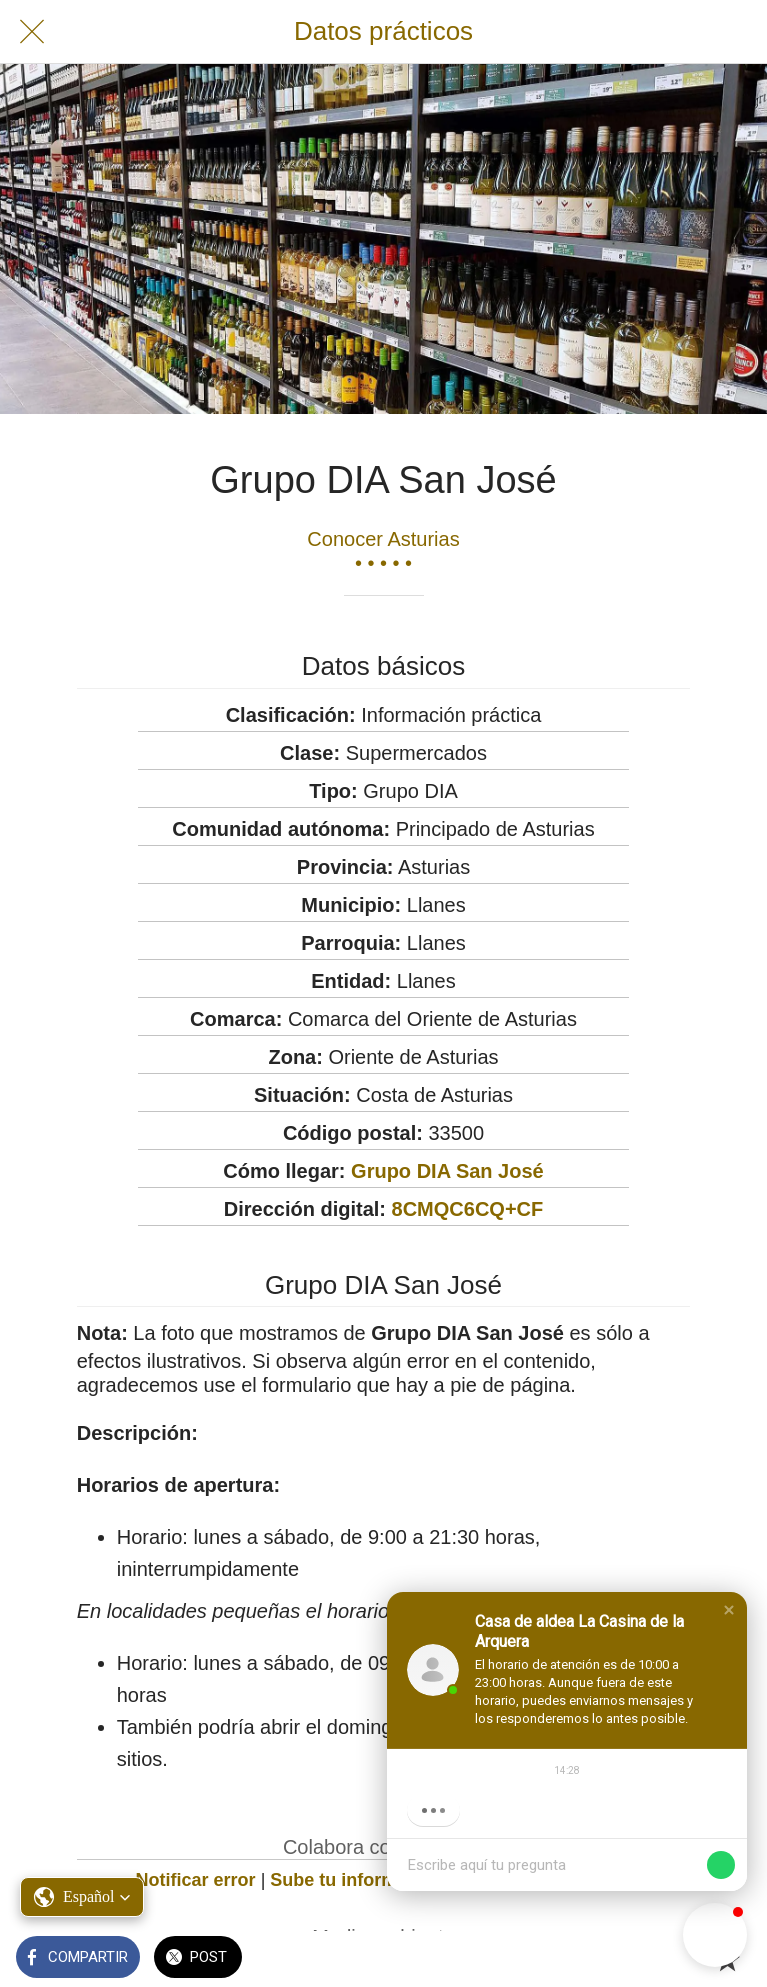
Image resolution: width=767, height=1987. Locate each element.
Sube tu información (357, 1880)
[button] (729, 1610)
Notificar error (196, 1880)
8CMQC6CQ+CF (468, 1209)
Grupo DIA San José (447, 1171)
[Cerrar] (32, 32)
